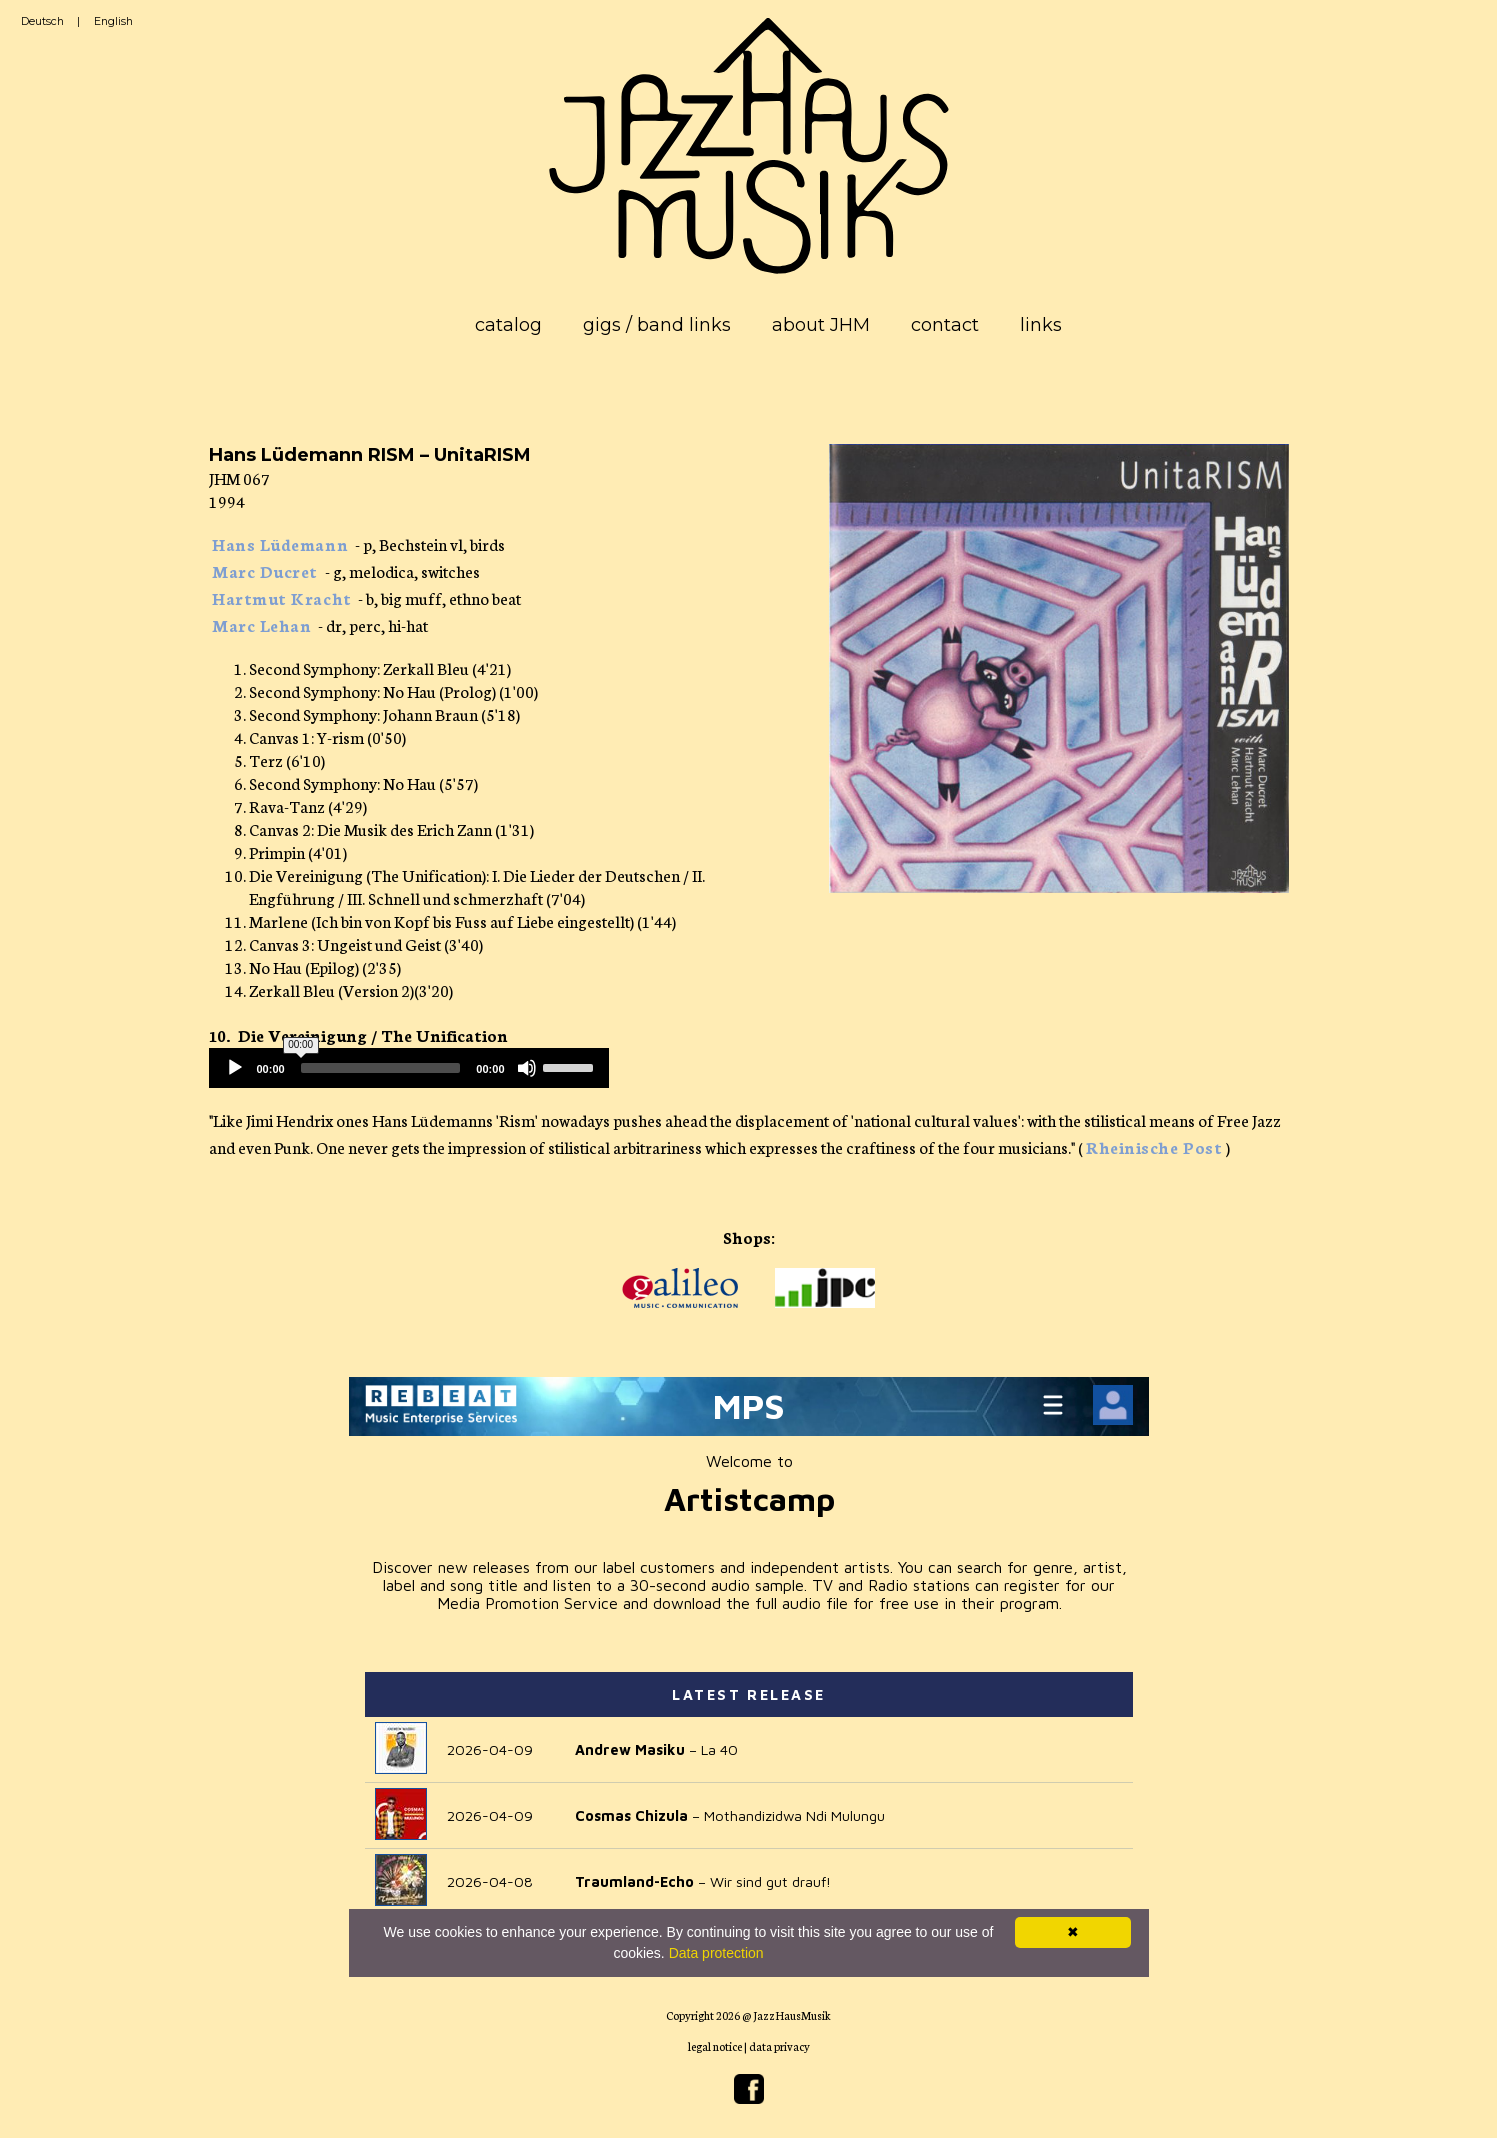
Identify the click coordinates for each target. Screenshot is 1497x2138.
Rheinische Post (1154, 1146)
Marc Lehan (261, 624)
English (113, 21)
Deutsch (42, 21)
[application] (409, 1068)
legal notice (715, 2046)
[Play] (235, 1068)
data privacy (779, 2046)
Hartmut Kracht (282, 597)
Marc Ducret (265, 570)
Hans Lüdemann (280, 543)
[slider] (381, 1068)
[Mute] (527, 1068)
